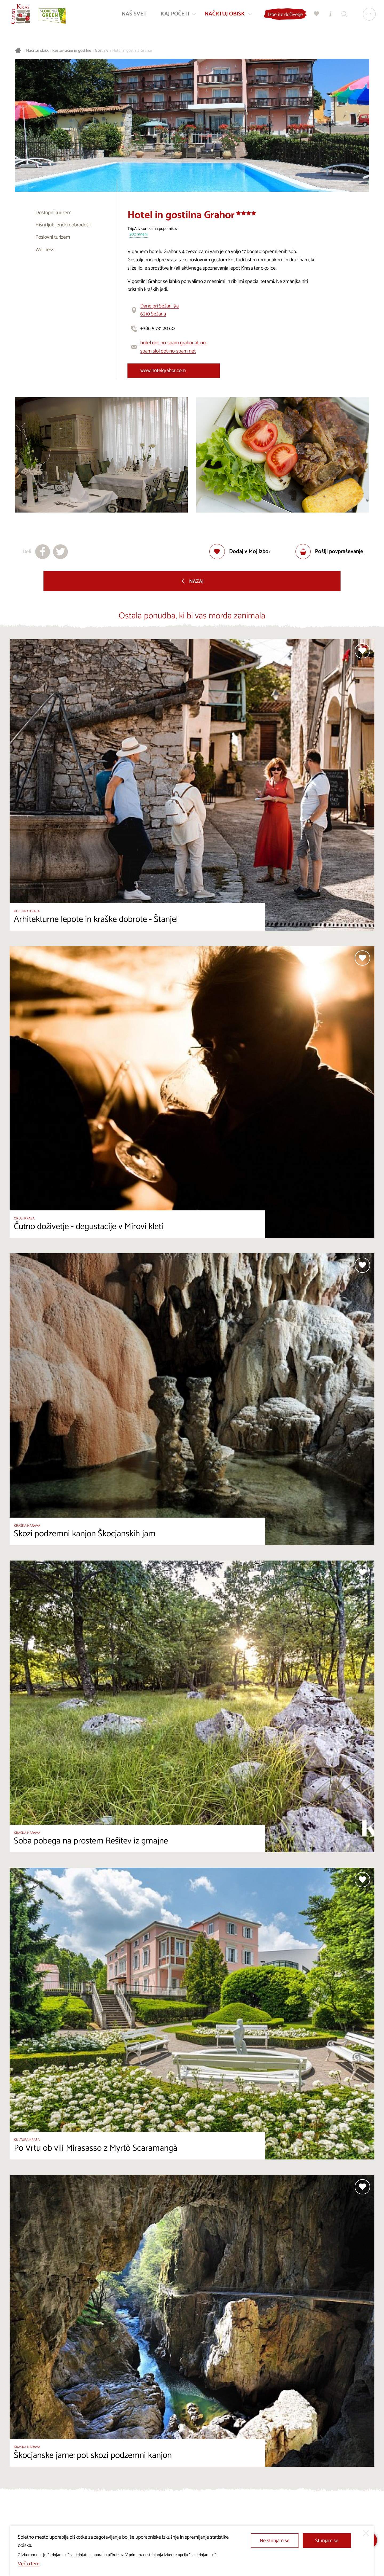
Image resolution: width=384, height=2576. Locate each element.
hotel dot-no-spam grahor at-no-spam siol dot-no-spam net (173, 347)
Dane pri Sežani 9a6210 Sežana (159, 310)
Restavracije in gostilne (71, 51)
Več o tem (28, 2564)
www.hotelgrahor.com (163, 370)
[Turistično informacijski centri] (329, 15)
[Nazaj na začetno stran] (21, 15)
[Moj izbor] (315, 15)
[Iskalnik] (343, 15)
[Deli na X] (60, 551)
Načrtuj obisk (37, 51)
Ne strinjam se (275, 2541)
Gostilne (102, 51)
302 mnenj (139, 234)
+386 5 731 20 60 (157, 328)
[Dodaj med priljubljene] (239, 551)
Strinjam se (326, 2541)
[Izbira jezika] (368, 15)
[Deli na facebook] (42, 551)
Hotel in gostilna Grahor (132, 51)
